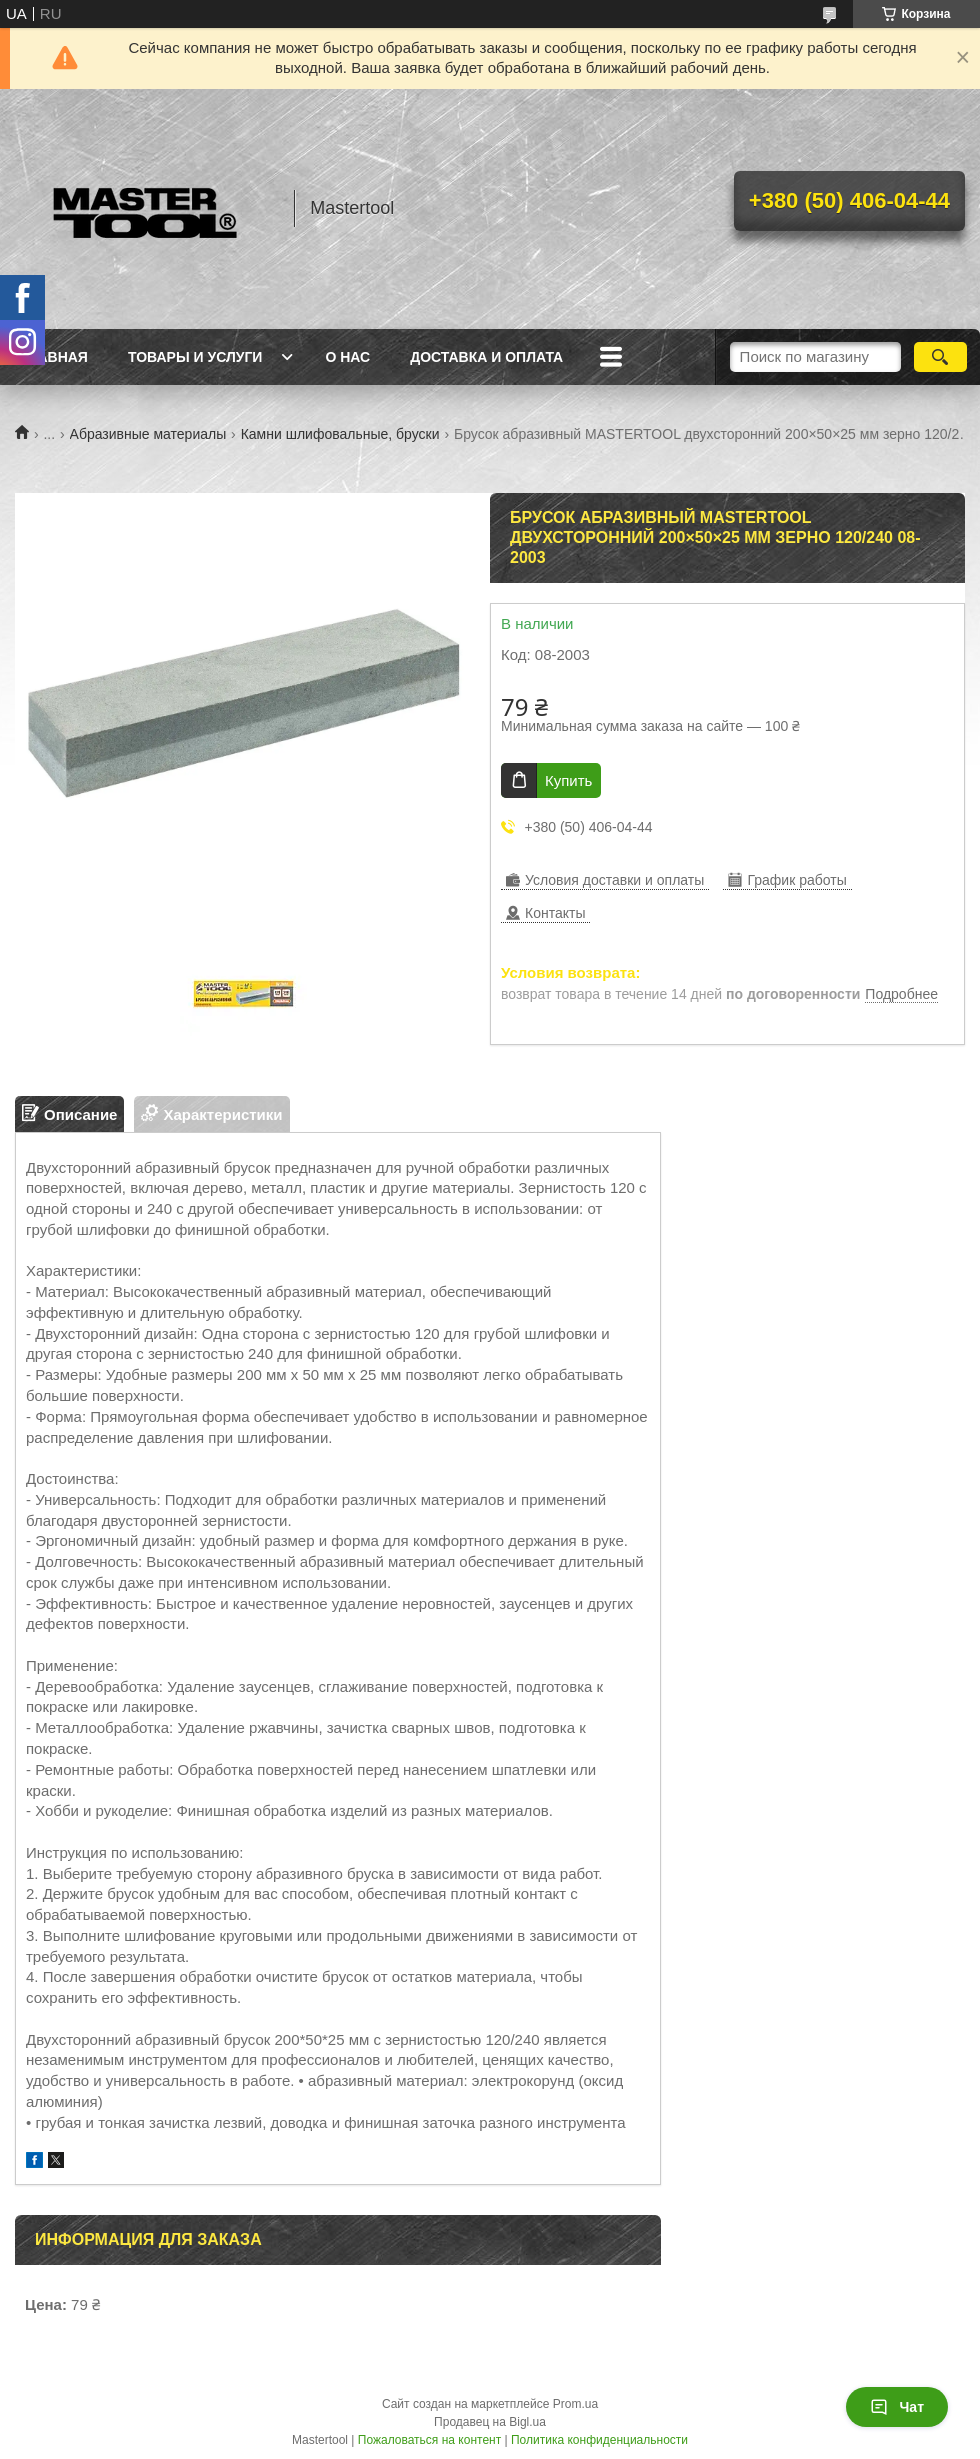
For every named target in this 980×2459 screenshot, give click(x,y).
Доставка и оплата (486, 357)
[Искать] (940, 357)
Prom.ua (575, 2404)
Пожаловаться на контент (429, 2440)
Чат (897, 2407)
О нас (347, 357)
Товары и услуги (195, 357)
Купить (568, 780)
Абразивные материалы (148, 434)
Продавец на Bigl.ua (490, 2422)
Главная (54, 357)
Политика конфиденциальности (599, 2440)
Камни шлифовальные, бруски (340, 434)
